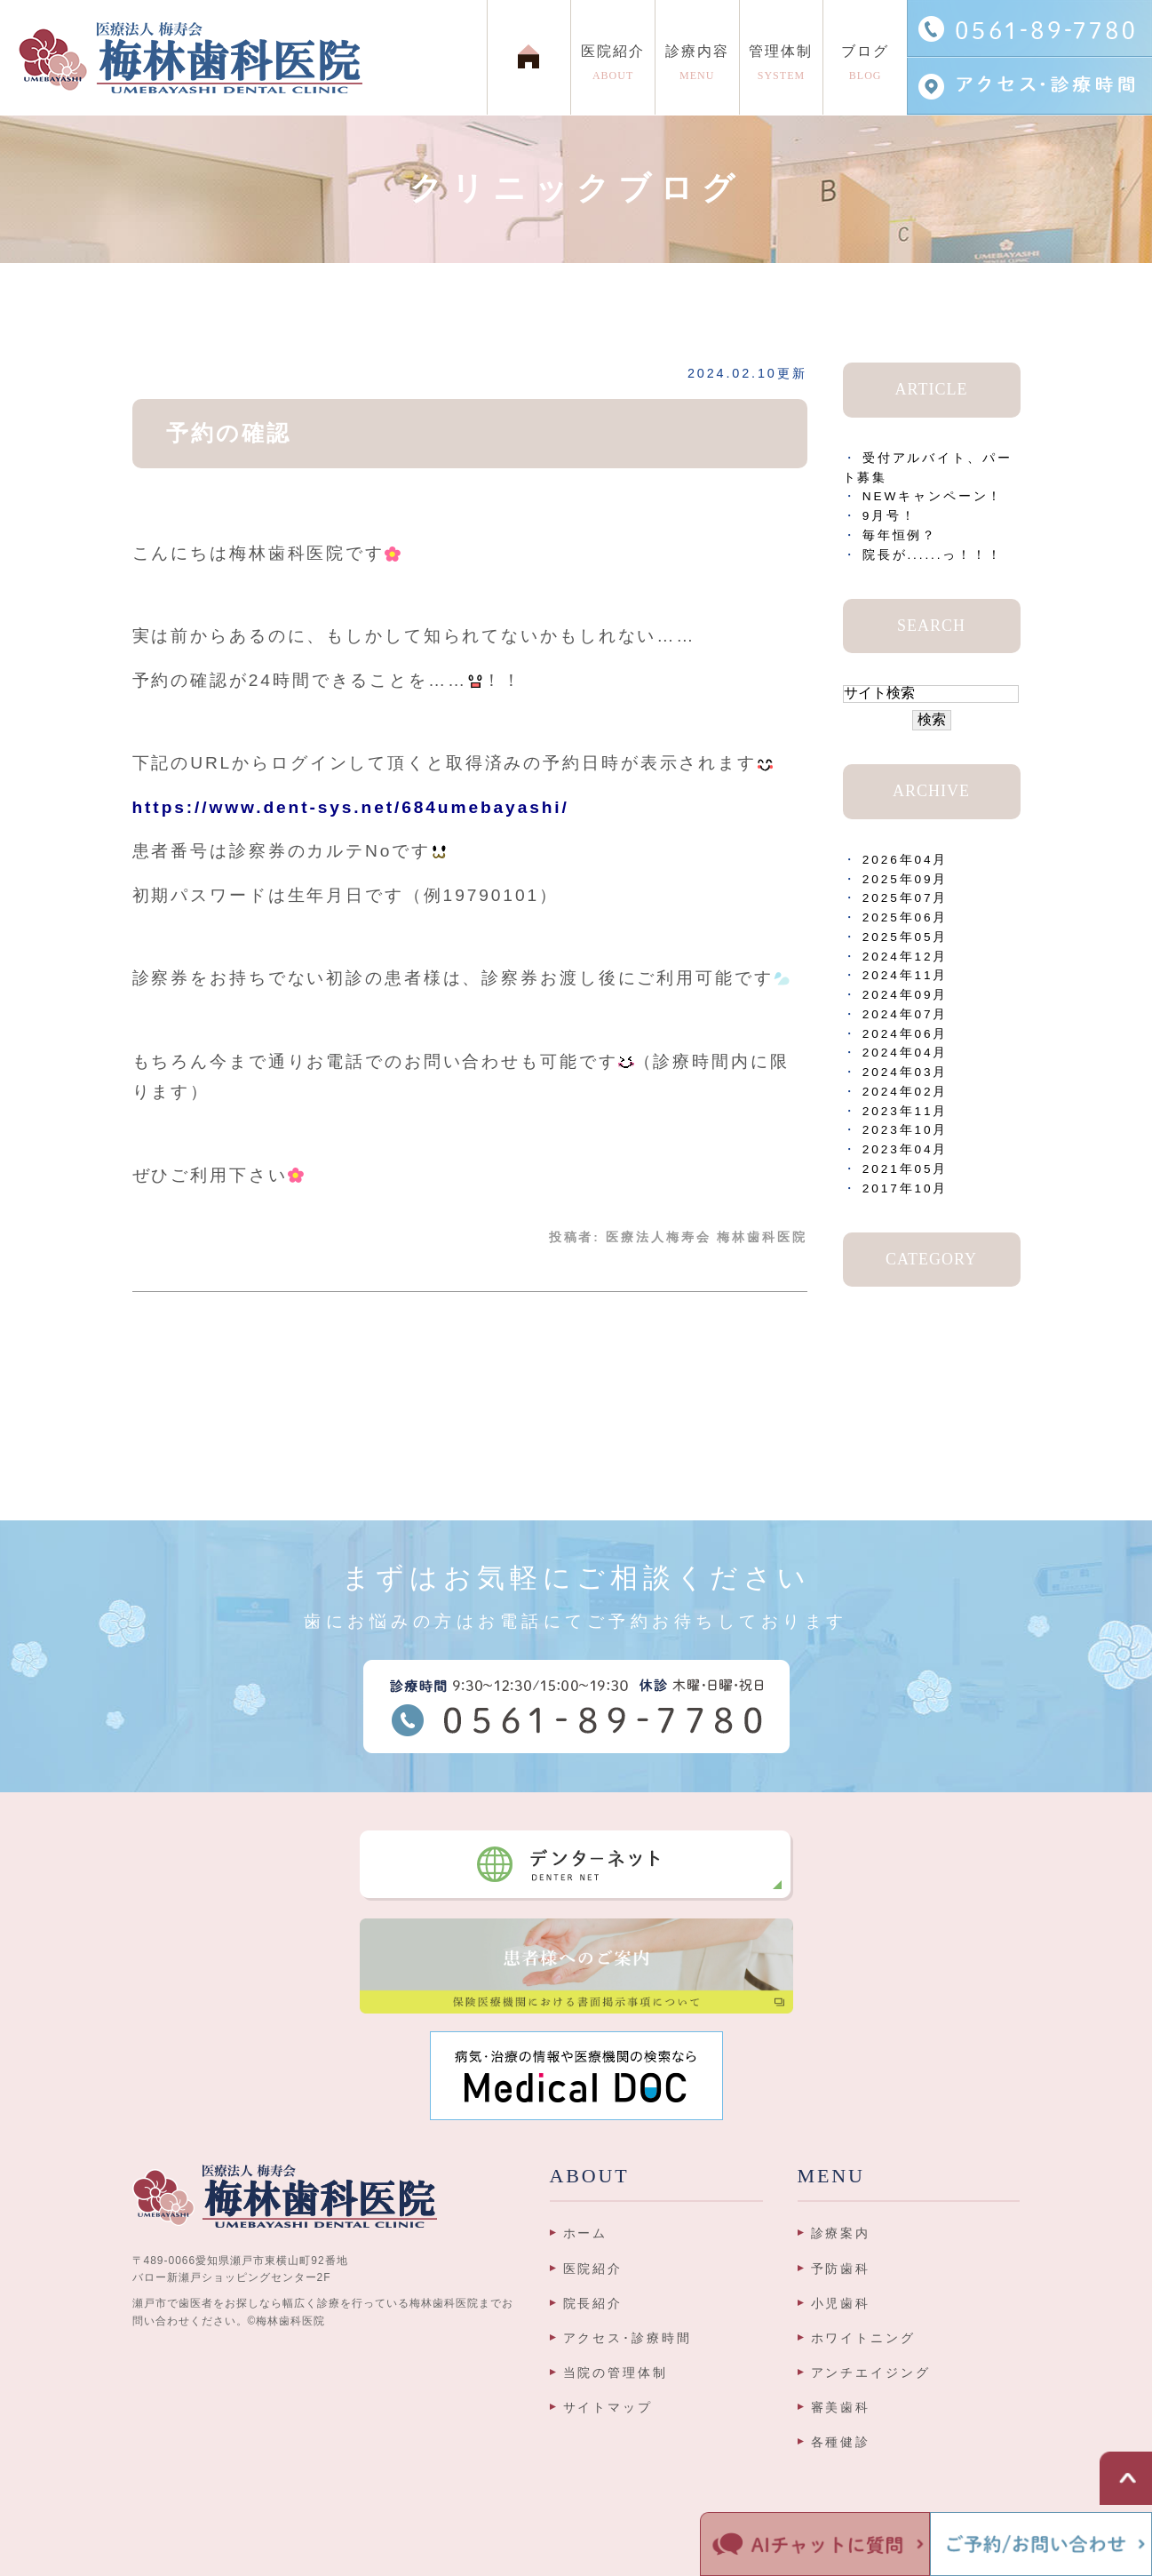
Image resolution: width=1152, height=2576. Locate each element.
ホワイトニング (863, 2338)
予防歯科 (841, 2268)
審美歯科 (841, 2407)
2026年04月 (905, 859)
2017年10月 (905, 1188)
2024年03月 (905, 1072)
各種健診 (841, 2442)
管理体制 (781, 67)
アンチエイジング (871, 2372)
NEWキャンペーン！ (933, 496)
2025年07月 (905, 898)
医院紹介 (593, 2268)
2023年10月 (905, 1129)
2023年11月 (905, 1111)
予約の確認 (228, 433)
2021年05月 (905, 1169)
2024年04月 (905, 1052)
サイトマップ (608, 2407)
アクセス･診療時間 (627, 2338)
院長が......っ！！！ (932, 555)
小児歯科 (841, 2303)
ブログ (865, 67)
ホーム (585, 2233)
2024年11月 (905, 975)
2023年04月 (905, 1149)
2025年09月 (905, 879)
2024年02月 (905, 1091)
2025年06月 (905, 917)
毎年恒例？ (899, 535)
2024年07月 (905, 1014)
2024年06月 (905, 1034)
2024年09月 (905, 994)
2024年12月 (905, 956)
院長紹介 (593, 2303)
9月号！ (889, 515)
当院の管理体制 (615, 2372)
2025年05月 (905, 937)
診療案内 (841, 2233)
